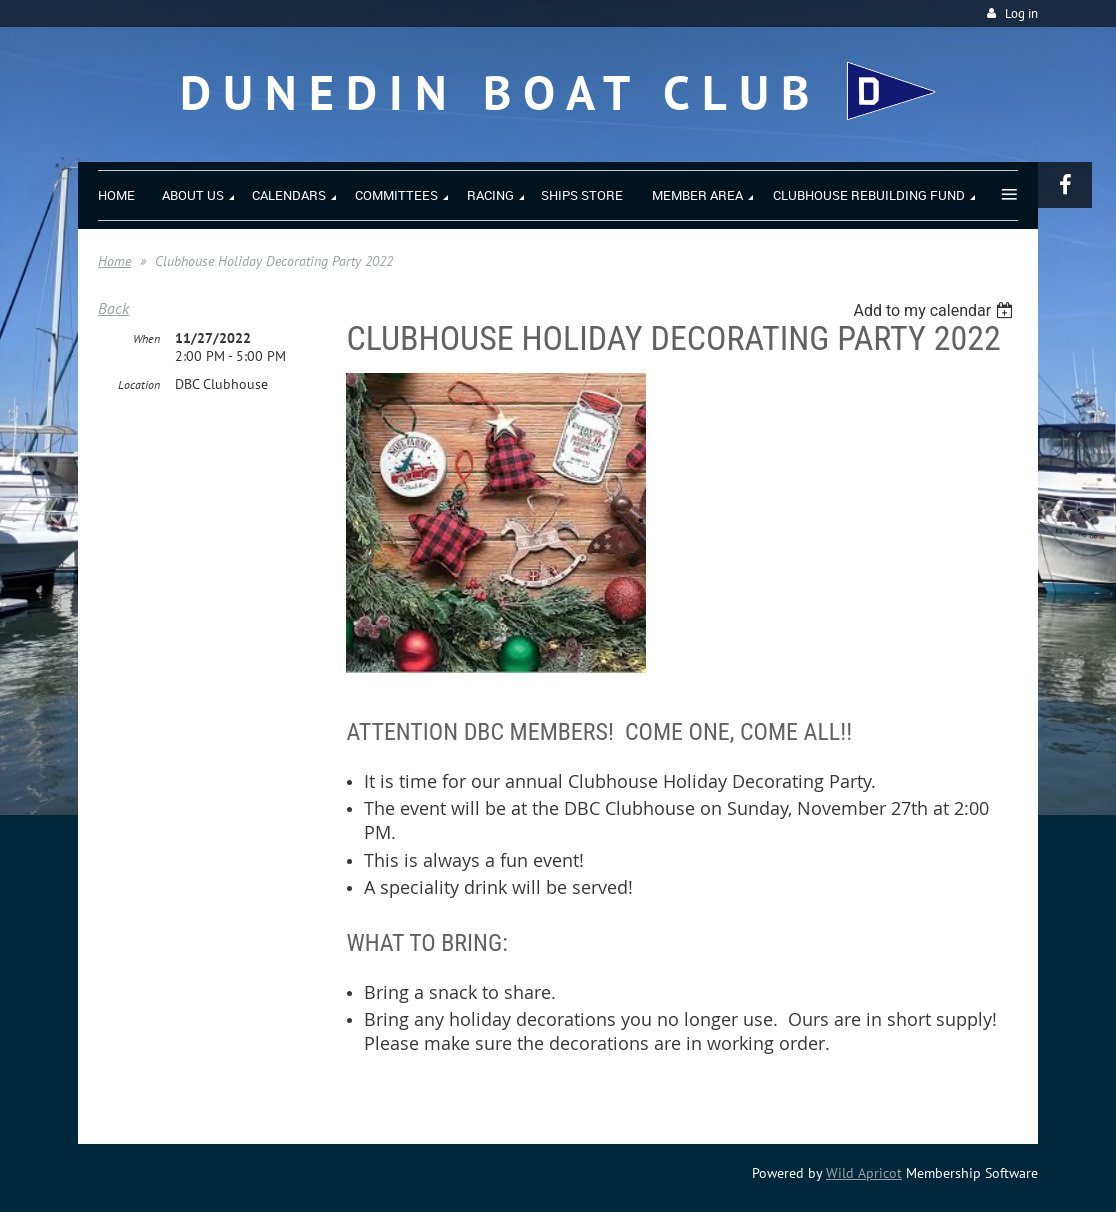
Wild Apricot (864, 1173)
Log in (1021, 13)
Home (114, 261)
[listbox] (935, 310)
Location (139, 384)
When (146, 338)
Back (113, 308)
